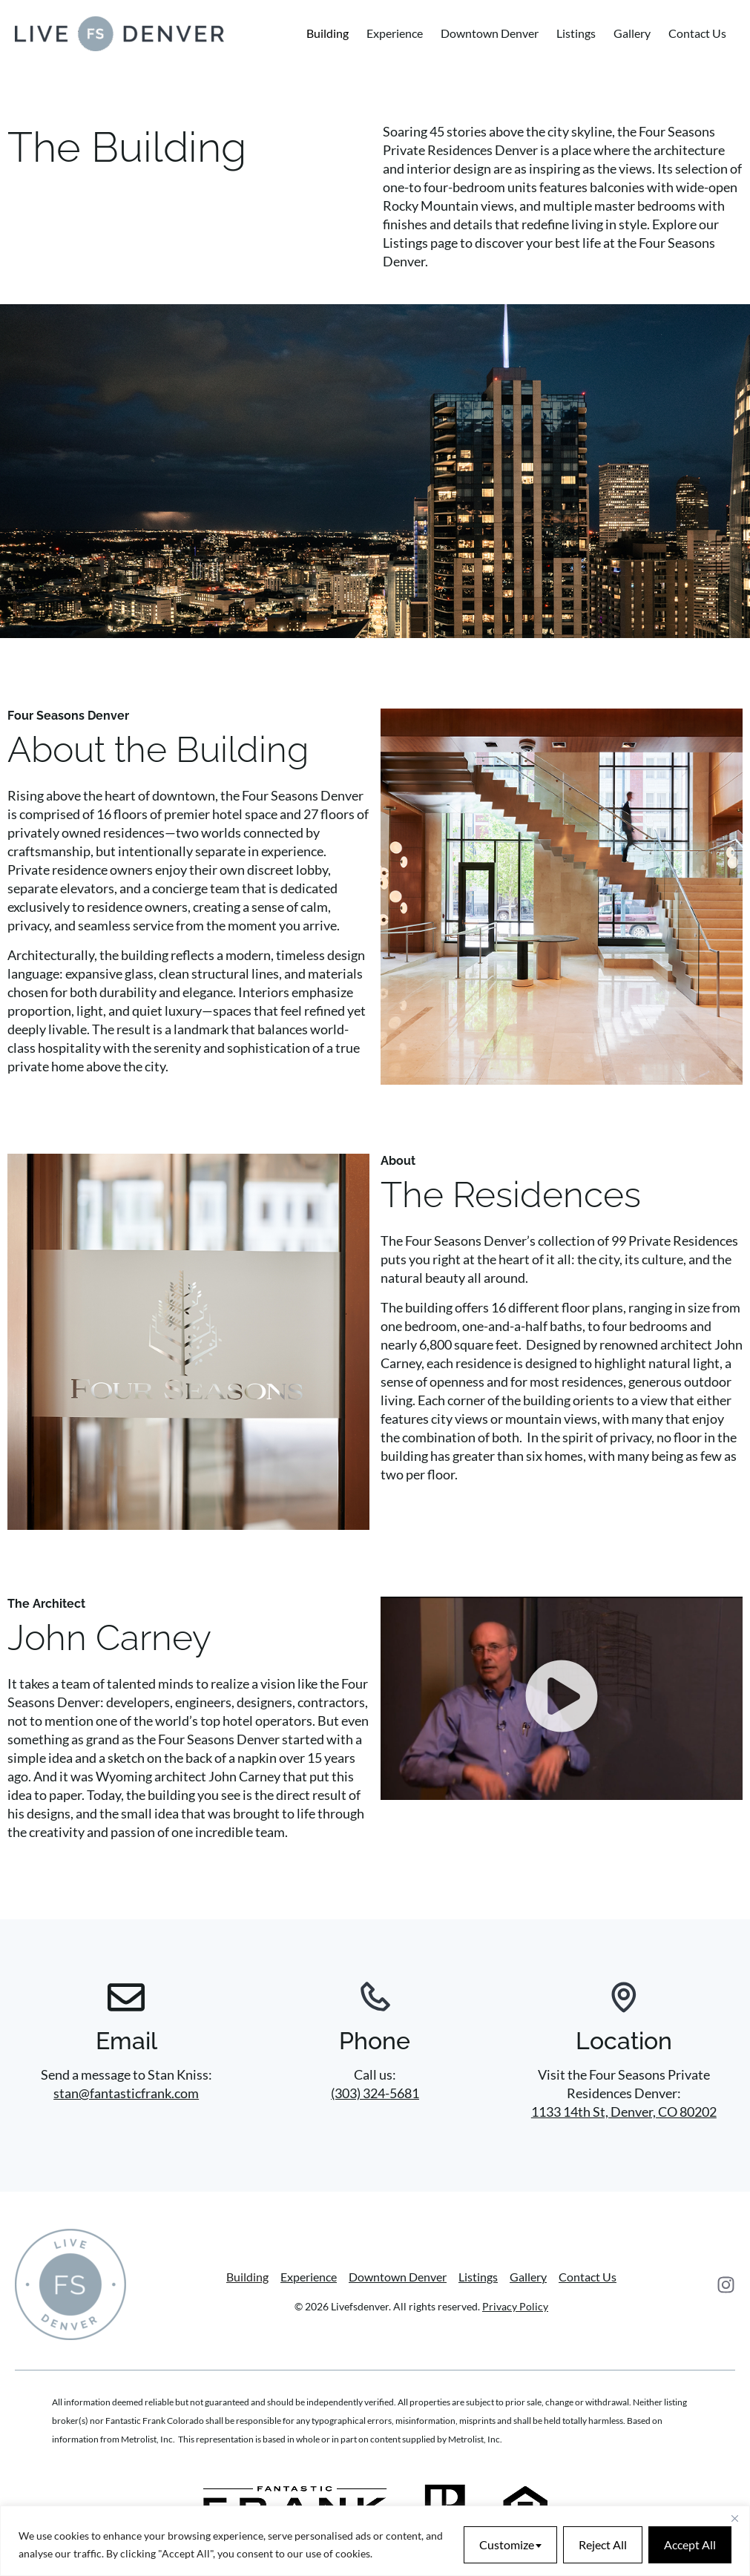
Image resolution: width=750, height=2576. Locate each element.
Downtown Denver (490, 33)
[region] (375, 2541)
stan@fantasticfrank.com (126, 2093)
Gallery (632, 33)
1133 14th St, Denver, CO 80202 (624, 2111)
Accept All (690, 2544)
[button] (561, 1698)
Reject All (603, 2544)
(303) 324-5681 (375, 2093)
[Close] (734, 2518)
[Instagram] (726, 2285)
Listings (576, 33)
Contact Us (697, 33)
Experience (394, 33)
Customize (506, 2544)
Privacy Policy (515, 2306)
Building (327, 33)
